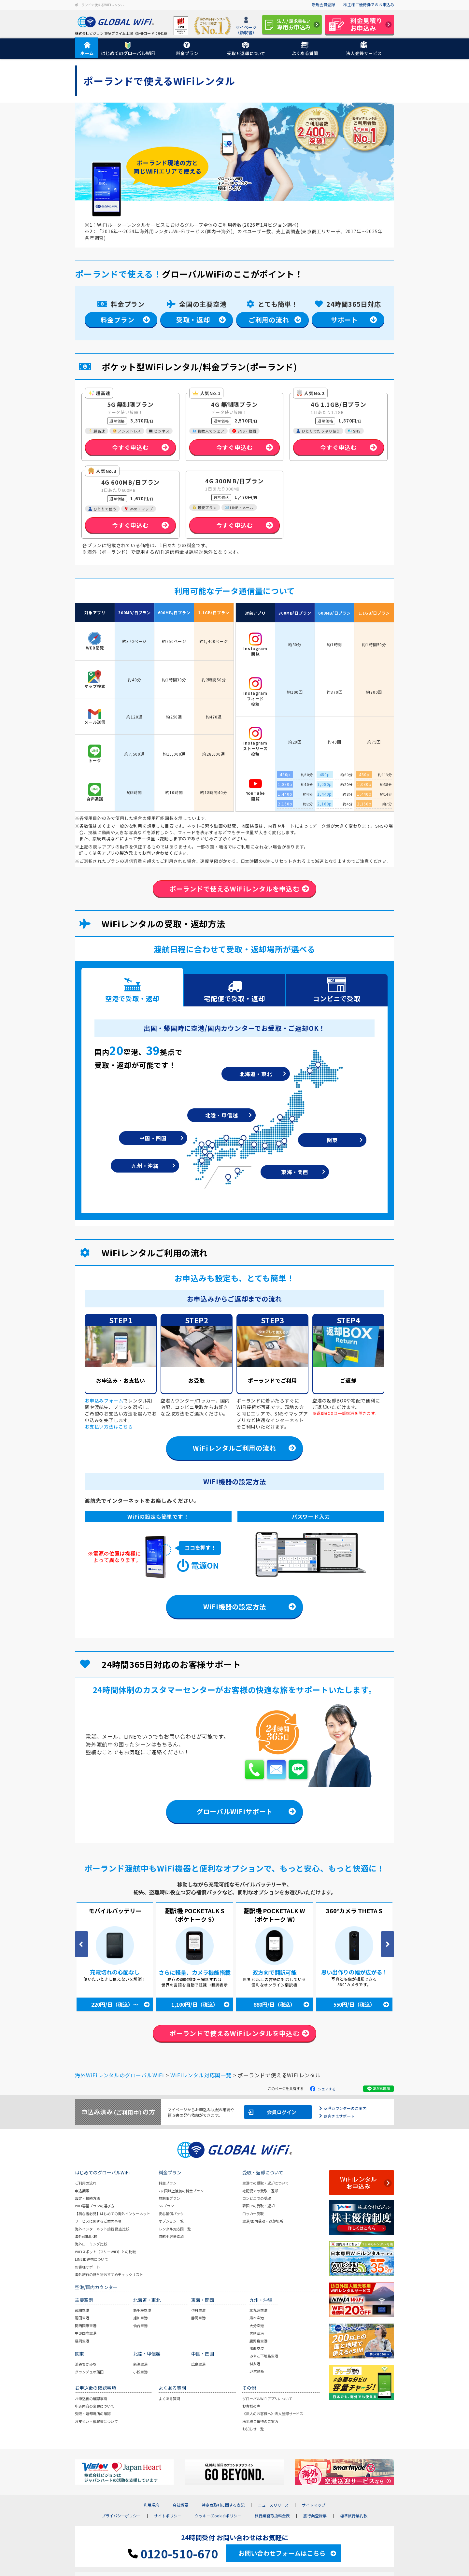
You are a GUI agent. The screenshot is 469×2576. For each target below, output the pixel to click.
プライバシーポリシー (121, 2516)
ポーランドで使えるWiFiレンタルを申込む (234, 888)
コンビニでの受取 (256, 2198)
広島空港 (198, 2364)
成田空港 (82, 2310)
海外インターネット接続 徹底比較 (102, 2229)
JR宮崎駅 (256, 2371)
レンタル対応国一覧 (175, 2229)
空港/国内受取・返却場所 (262, 2221)
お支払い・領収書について (96, 2421)
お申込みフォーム (104, 1401)
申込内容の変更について (94, 2406)
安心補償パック (171, 2213)
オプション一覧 (171, 2221)
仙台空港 (140, 2325)
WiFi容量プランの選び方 (94, 2206)
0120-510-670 (173, 2554)
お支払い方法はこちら (109, 1427)
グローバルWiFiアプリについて (267, 2398)
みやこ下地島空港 (263, 2356)
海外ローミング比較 (91, 2244)
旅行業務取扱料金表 (272, 2516)
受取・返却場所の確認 (93, 2414)
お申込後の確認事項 (91, 2398)
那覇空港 (256, 2348)
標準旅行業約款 (353, 2516)
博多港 (254, 2364)
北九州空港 (258, 2310)
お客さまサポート (339, 2116)
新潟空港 (140, 2364)
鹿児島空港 (258, 2341)
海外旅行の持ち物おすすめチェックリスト (109, 2274)
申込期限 (82, 2191)
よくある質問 (169, 2398)
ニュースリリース (273, 2506)
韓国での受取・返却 (258, 2206)
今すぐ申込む (130, 447)
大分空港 (256, 2325)
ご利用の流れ (269, 319)
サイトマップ (313, 2506)
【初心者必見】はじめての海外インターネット (112, 2213)
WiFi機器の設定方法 (234, 1607)
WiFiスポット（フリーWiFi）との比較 (105, 2252)
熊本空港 (256, 2318)
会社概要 (180, 2506)
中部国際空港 (85, 2333)
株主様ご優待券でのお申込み (368, 4)
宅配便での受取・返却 (260, 2191)
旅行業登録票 (315, 2516)
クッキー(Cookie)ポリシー (218, 2516)
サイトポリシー (167, 2516)
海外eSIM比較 (86, 2236)
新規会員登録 (323, 4)
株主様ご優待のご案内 (260, 2421)
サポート (344, 319)
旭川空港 (140, 2318)
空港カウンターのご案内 (344, 2108)
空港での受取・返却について (265, 2183)
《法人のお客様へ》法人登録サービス (272, 2414)
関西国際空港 (85, 2325)
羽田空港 (82, 2318)
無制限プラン (169, 2198)
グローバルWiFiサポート (234, 1811)
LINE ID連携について (91, 2259)
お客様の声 (251, 2406)
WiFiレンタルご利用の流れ (234, 1448)
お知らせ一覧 (253, 2429)
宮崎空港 (256, 2333)
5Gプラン (166, 2206)
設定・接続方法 (87, 2198)
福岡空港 (82, 2341)
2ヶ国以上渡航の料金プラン (181, 2191)
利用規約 (151, 2506)
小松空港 (140, 2372)
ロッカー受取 (253, 2213)
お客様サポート (87, 2267)
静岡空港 (198, 2318)
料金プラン (118, 319)
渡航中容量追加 (171, 2236)
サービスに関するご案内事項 (98, 2221)
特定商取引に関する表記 (223, 2506)
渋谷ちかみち (85, 2364)
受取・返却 (193, 319)
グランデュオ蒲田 (89, 2372)
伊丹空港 (198, 2310)
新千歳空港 (142, 2310)
